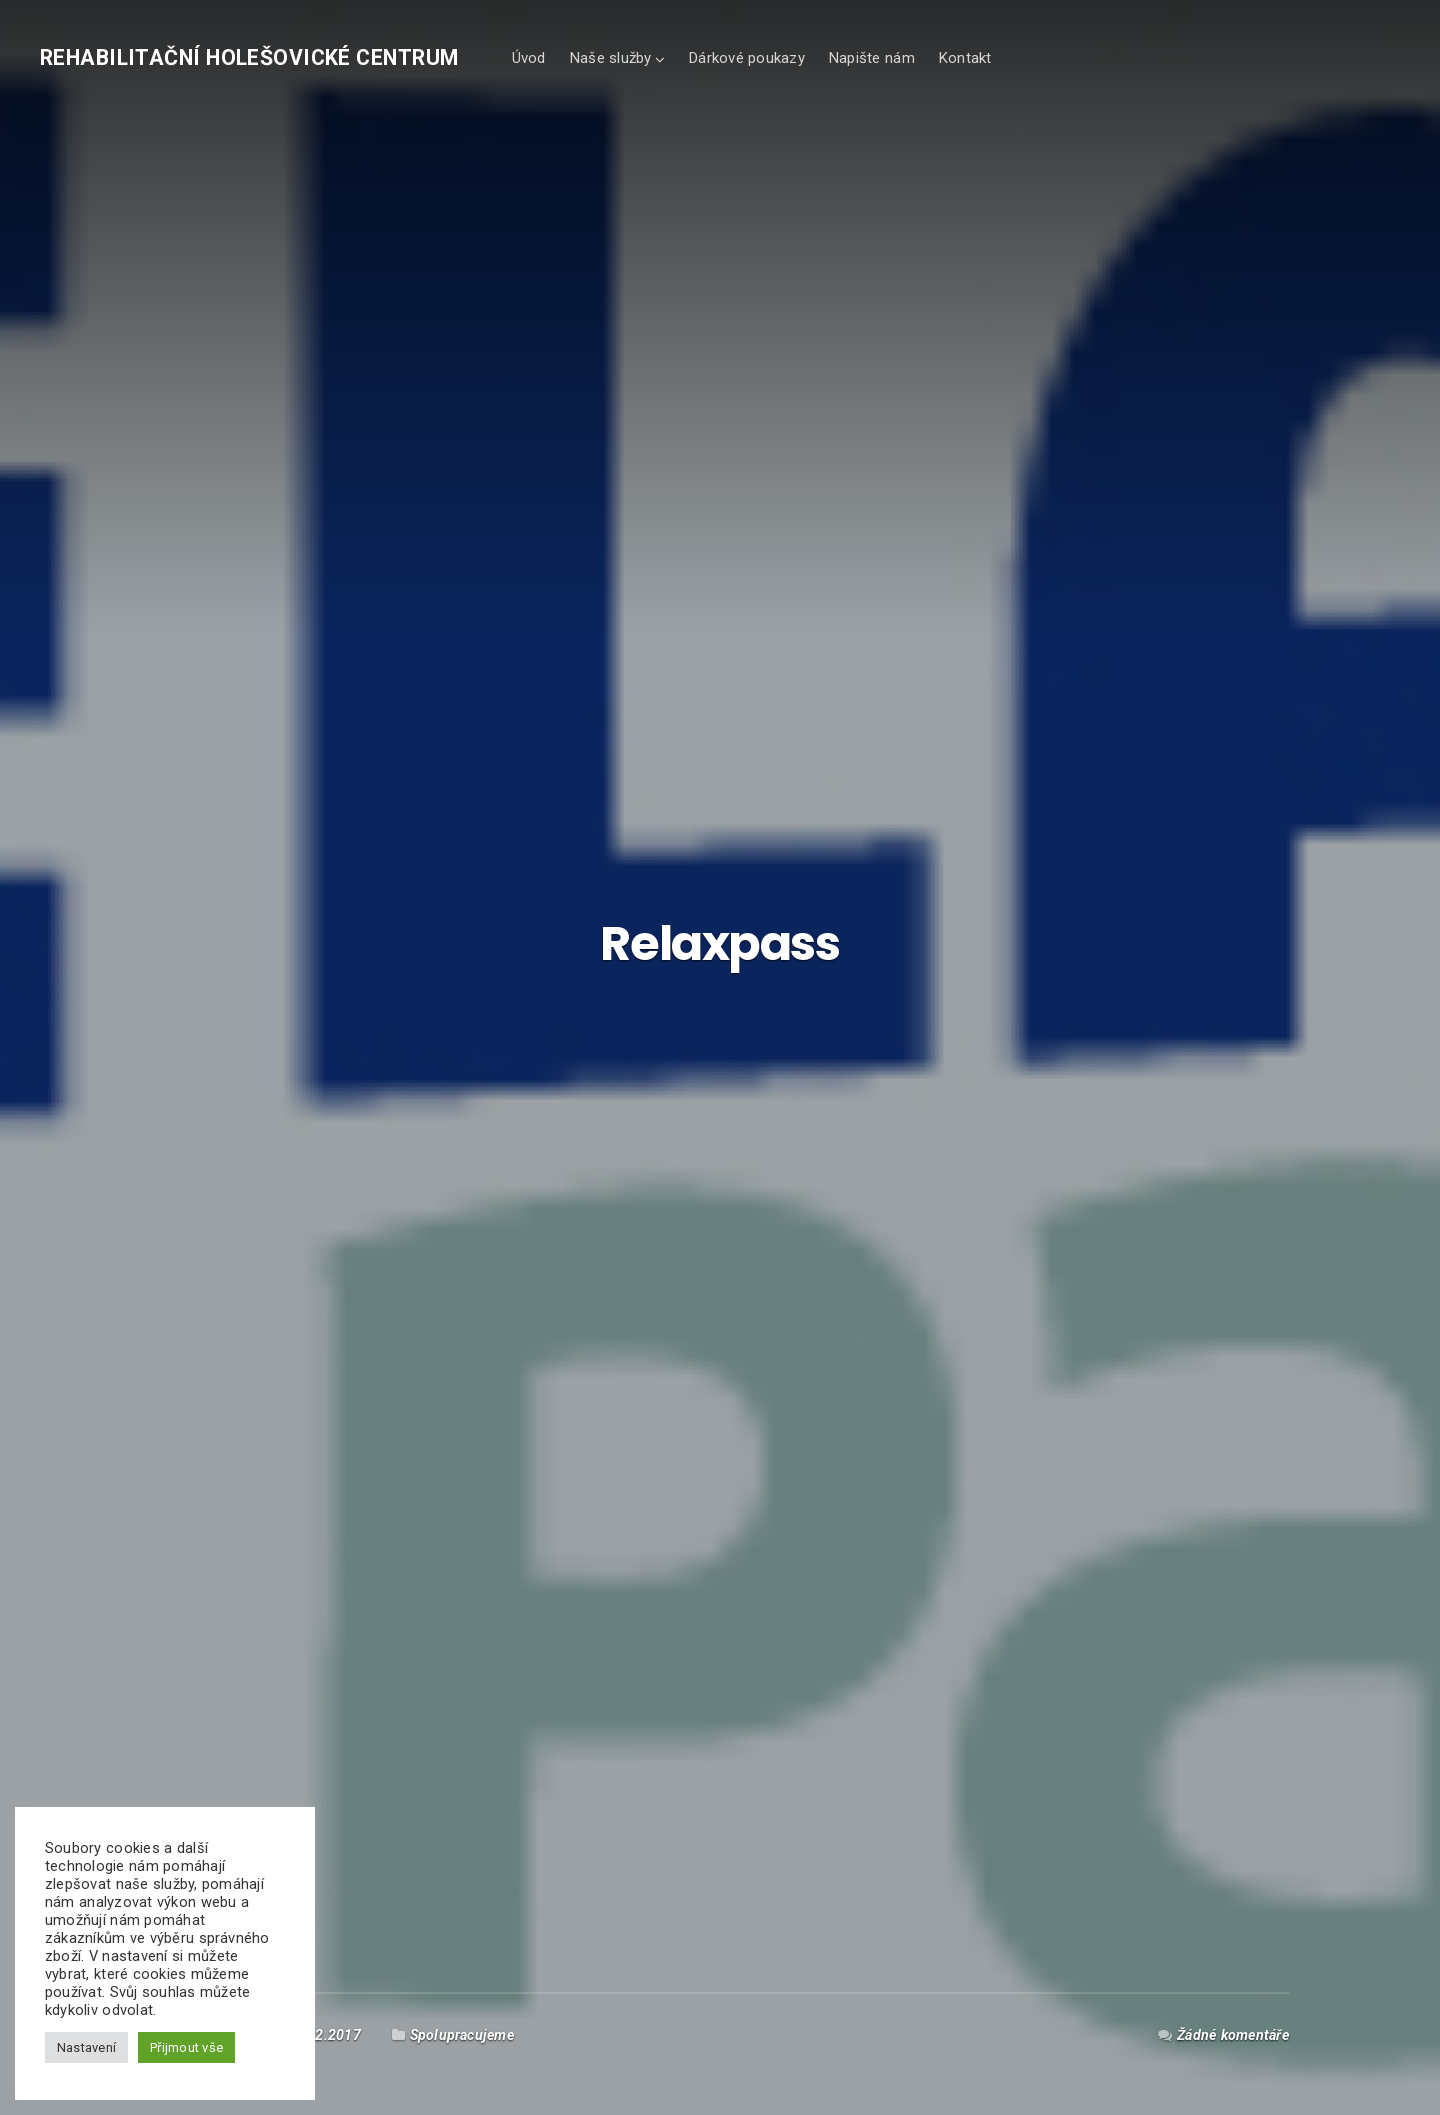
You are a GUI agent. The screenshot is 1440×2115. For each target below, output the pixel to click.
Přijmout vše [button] (186, 2047)
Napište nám (871, 58)
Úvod (529, 58)
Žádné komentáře (1233, 2035)
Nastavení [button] (86, 2047)
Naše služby (610, 58)
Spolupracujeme (462, 2035)
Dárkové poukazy (746, 58)
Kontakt (965, 58)
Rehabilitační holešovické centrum (249, 57)
